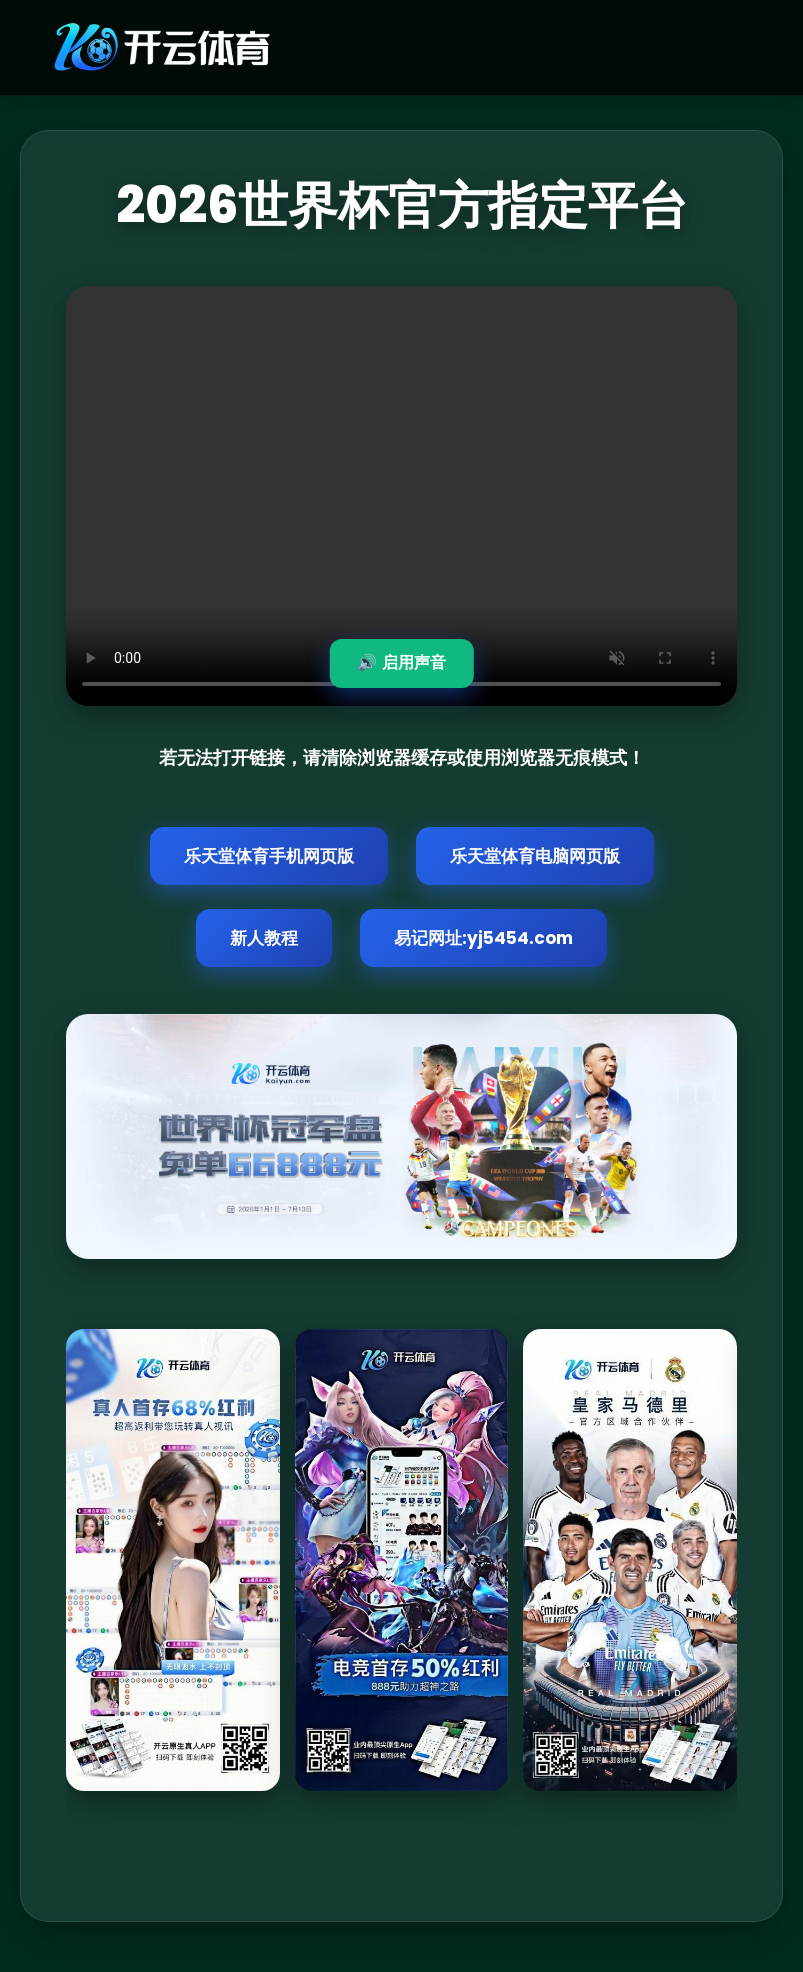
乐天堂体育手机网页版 (269, 856)
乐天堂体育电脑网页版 (535, 856)
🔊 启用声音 (401, 662)
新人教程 (264, 938)
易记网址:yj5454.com (483, 938)
